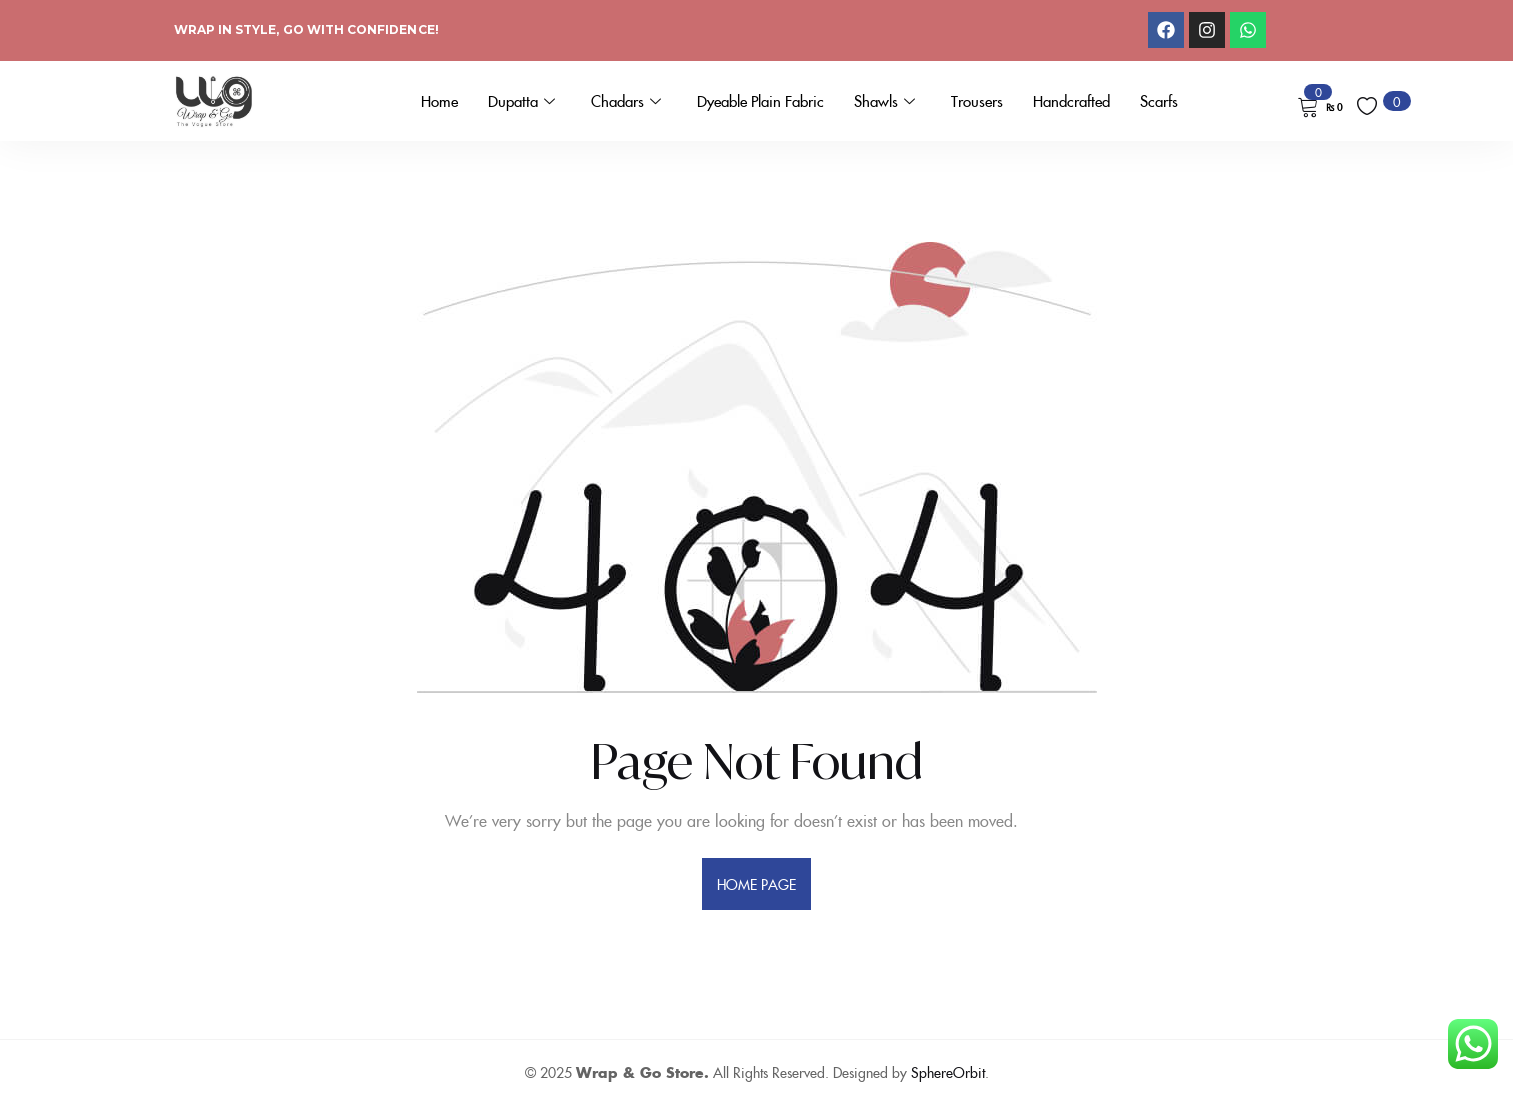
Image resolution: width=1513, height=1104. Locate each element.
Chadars (626, 101)
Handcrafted (1071, 100)
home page (757, 884)
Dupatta (521, 101)
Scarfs (1159, 100)
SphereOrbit (948, 1072)
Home (439, 100)
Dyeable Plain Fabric (760, 100)
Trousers (977, 100)
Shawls (884, 101)
